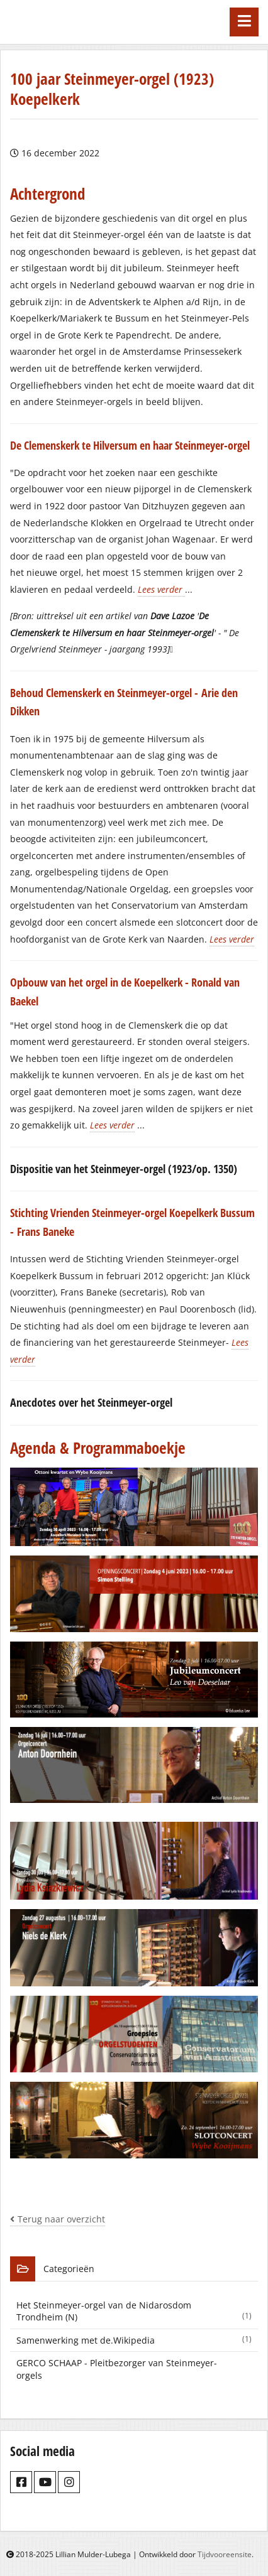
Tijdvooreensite (225, 2554)
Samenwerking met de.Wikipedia (137, 2340)
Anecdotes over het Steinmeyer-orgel (91, 1402)
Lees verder (161, 589)
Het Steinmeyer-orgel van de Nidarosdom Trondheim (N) (137, 2311)
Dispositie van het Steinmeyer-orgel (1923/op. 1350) (123, 1168)
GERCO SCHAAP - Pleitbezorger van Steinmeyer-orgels (116, 2369)
